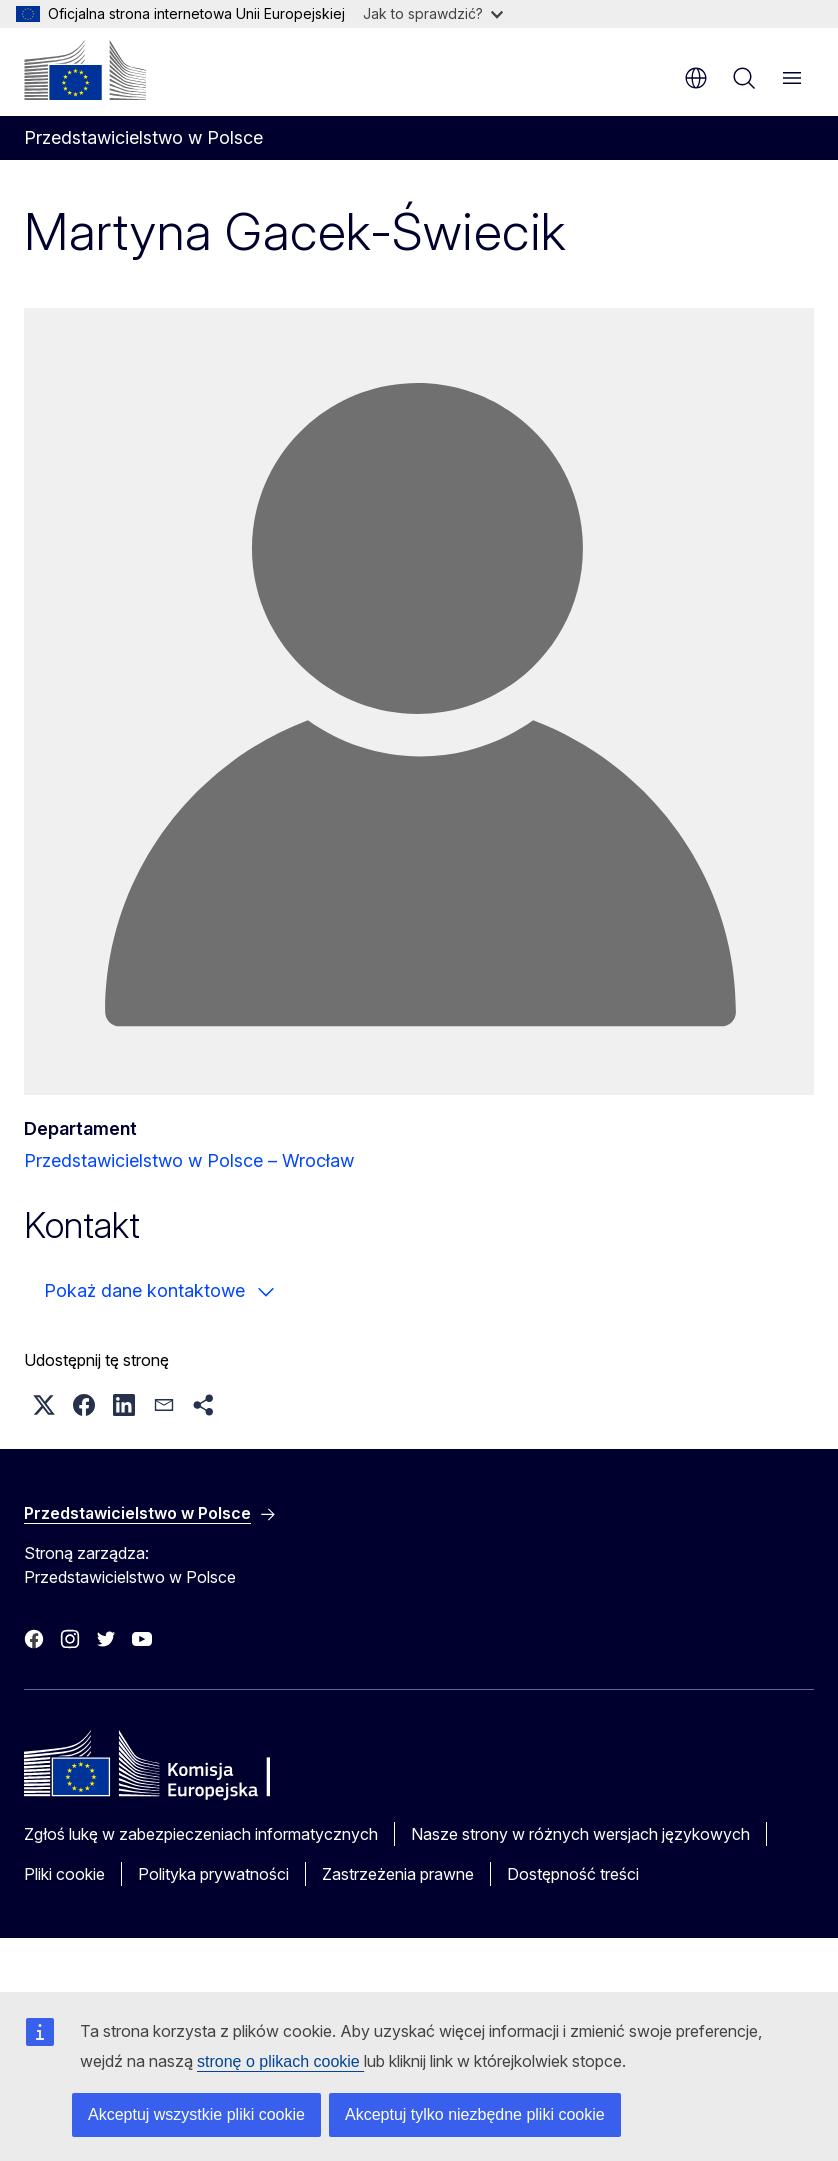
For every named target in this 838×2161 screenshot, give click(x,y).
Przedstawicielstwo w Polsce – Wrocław (189, 1160)
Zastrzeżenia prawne (398, 1874)
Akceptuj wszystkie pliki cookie (196, 2114)
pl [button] (696, 78)
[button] (44, 1405)
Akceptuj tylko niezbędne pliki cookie (475, 2114)
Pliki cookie (64, 1874)
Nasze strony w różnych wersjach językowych (580, 1834)
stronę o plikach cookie (280, 2061)
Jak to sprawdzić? (433, 13)
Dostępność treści (573, 1874)
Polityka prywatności (213, 1874)
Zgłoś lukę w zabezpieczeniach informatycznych (201, 1834)
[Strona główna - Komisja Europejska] (85, 70)
